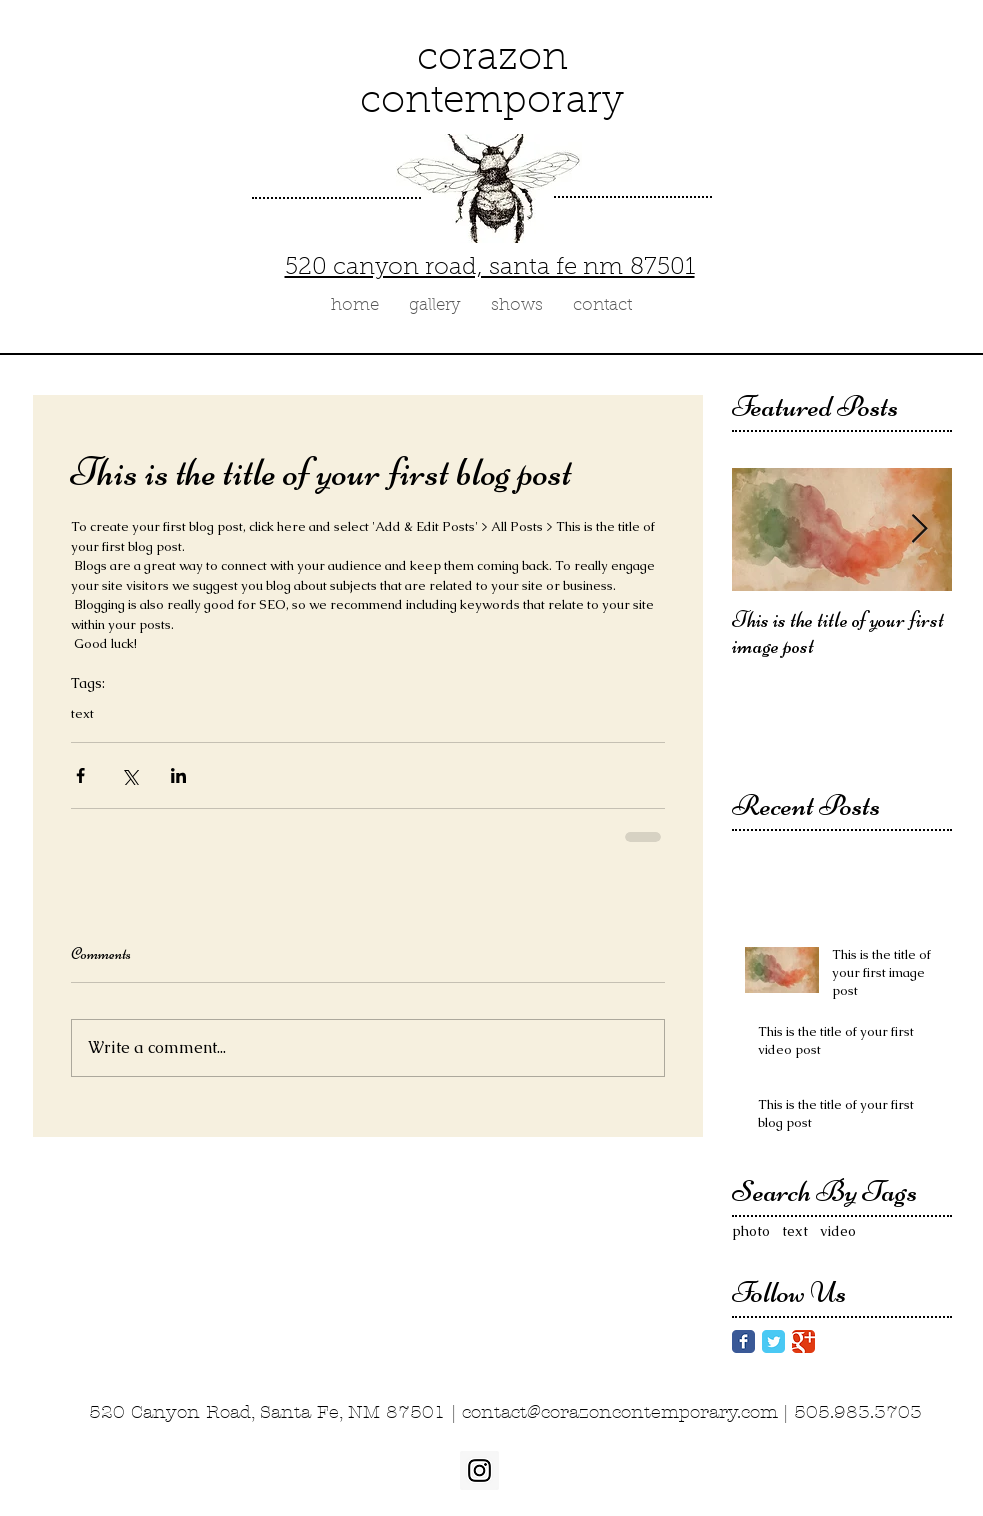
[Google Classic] (803, 1341)
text (82, 714)
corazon (492, 59)
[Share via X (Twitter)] (129, 775)
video (838, 1231)
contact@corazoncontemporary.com (620, 1412)
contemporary (492, 102)
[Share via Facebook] (80, 775)
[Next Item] (920, 529)
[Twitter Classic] (773, 1341)
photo (751, 1231)
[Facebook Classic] (743, 1341)
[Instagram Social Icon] (479, 1470)
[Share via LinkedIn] (178, 775)
